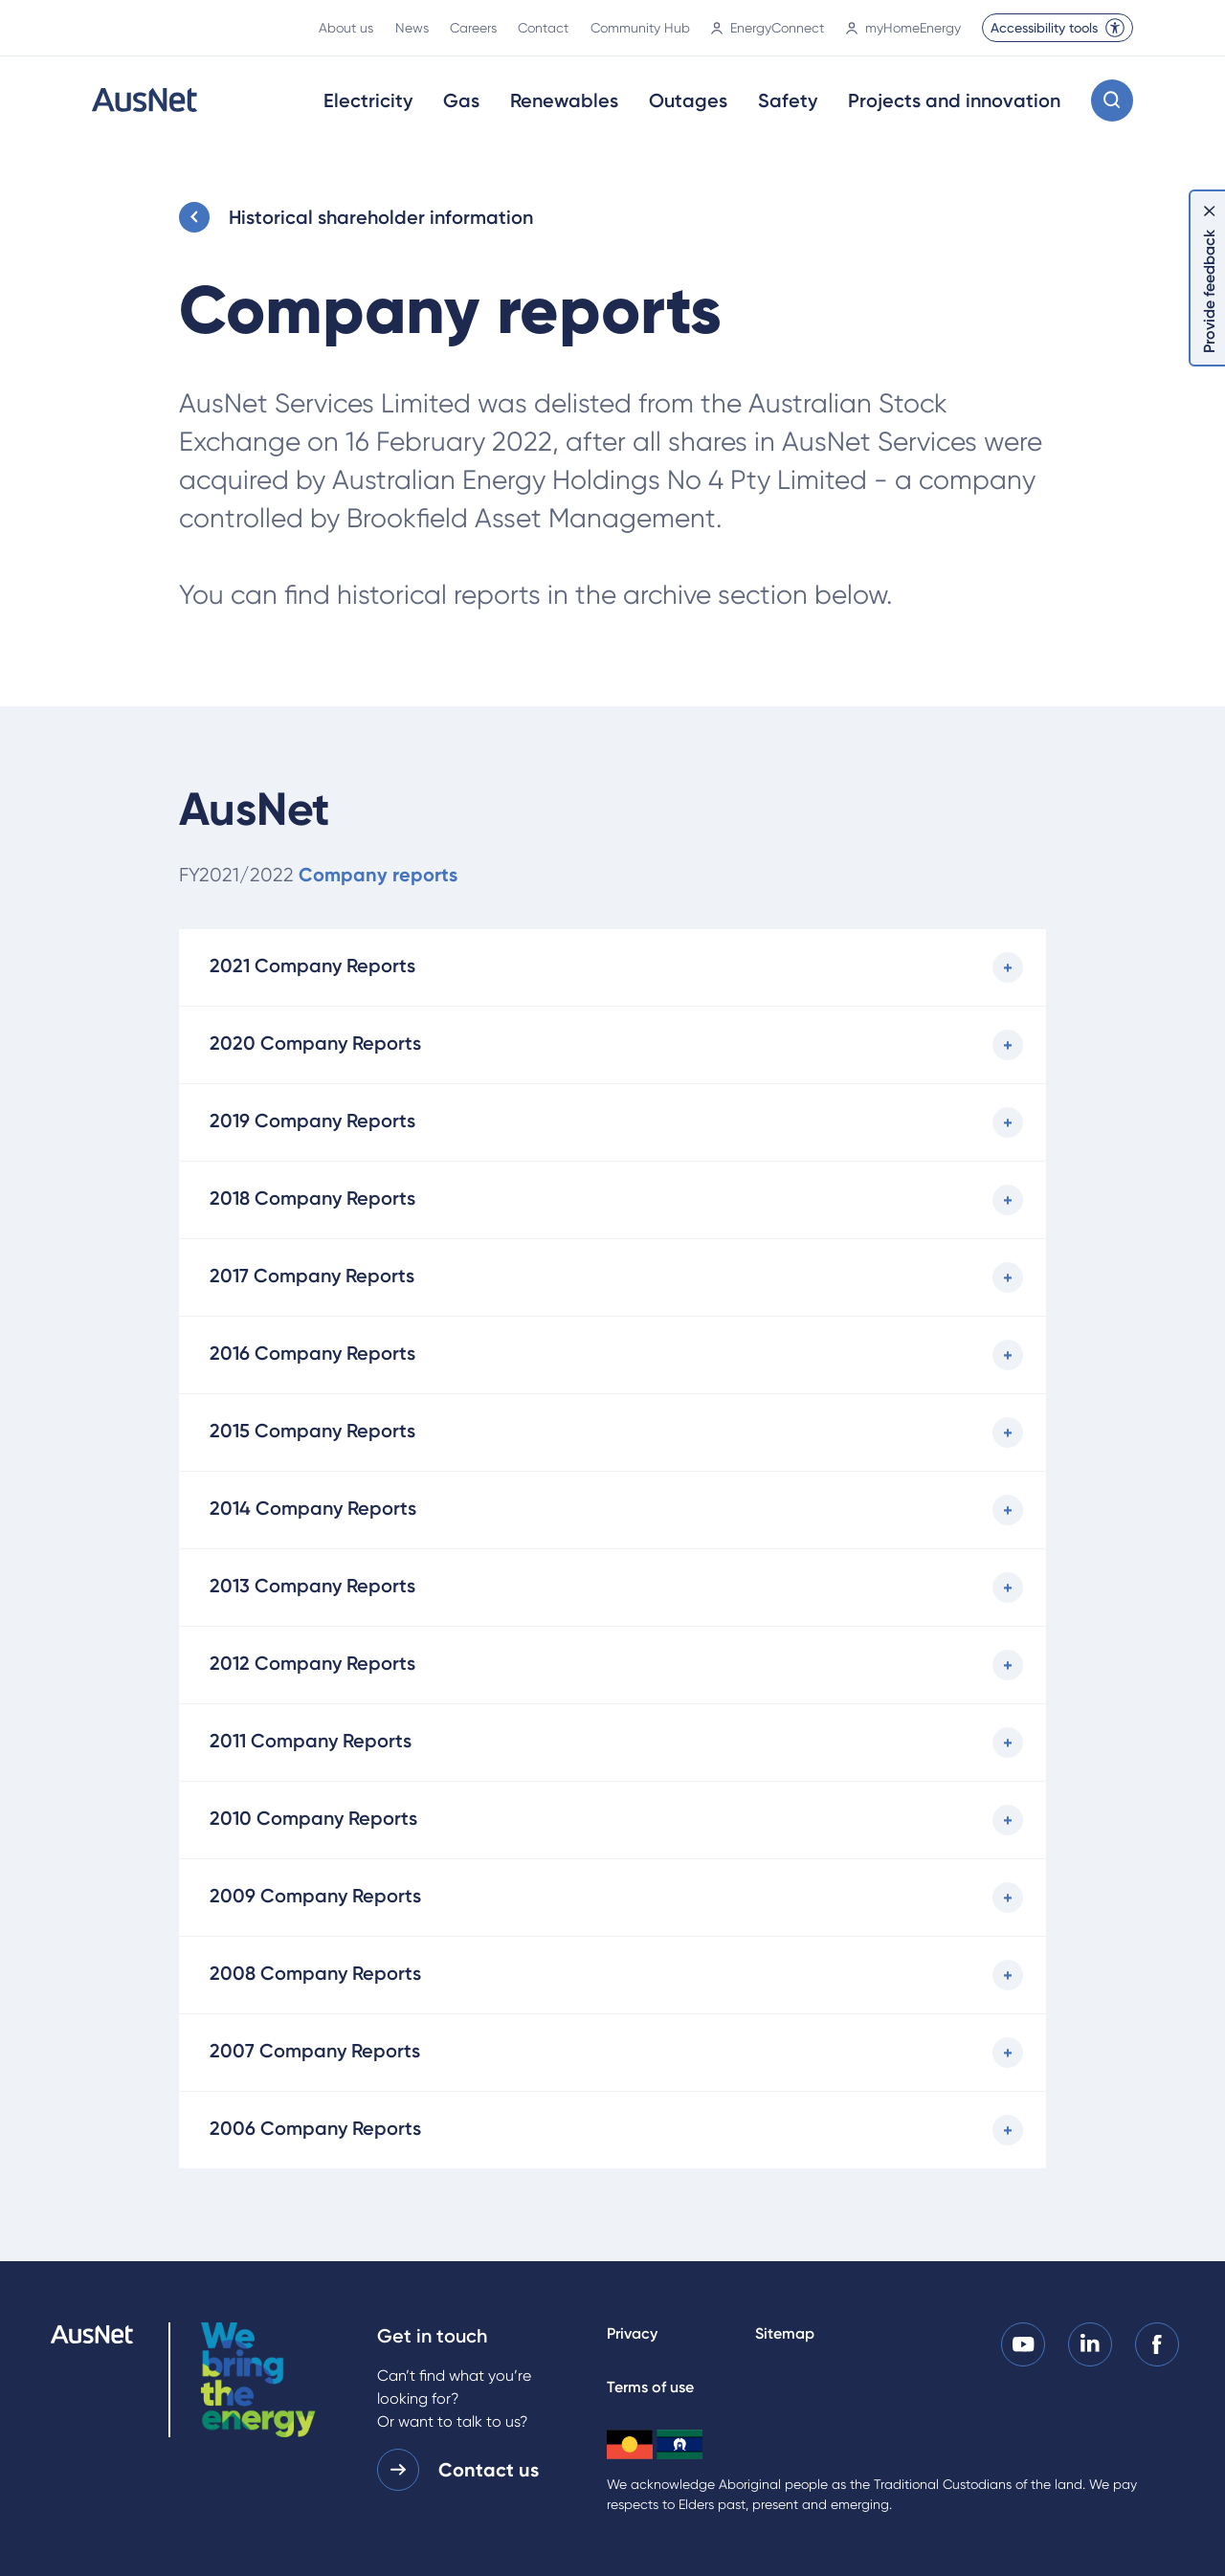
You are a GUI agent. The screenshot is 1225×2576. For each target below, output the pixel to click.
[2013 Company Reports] (613, 1587)
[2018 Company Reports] (613, 1200)
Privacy (632, 2333)
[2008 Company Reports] (613, 1975)
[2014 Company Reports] (613, 1510)
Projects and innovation (954, 100)
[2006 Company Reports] (613, 2130)
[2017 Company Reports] (613, 1277)
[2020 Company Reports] (613, 1045)
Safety (787, 100)
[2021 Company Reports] (613, 967)
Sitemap (784, 2333)
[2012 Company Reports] (613, 1665)
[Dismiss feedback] (1209, 210)
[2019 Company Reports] (613, 1122)
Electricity (367, 100)
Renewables (564, 100)
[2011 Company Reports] (613, 1742)
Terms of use (650, 2387)
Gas (461, 100)
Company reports (378, 874)
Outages (688, 100)
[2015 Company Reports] (613, 1432)
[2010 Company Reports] (613, 1820)
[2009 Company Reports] (613, 1897)
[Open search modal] (1112, 100)
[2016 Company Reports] (613, 1355)
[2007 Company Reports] (613, 2052)
